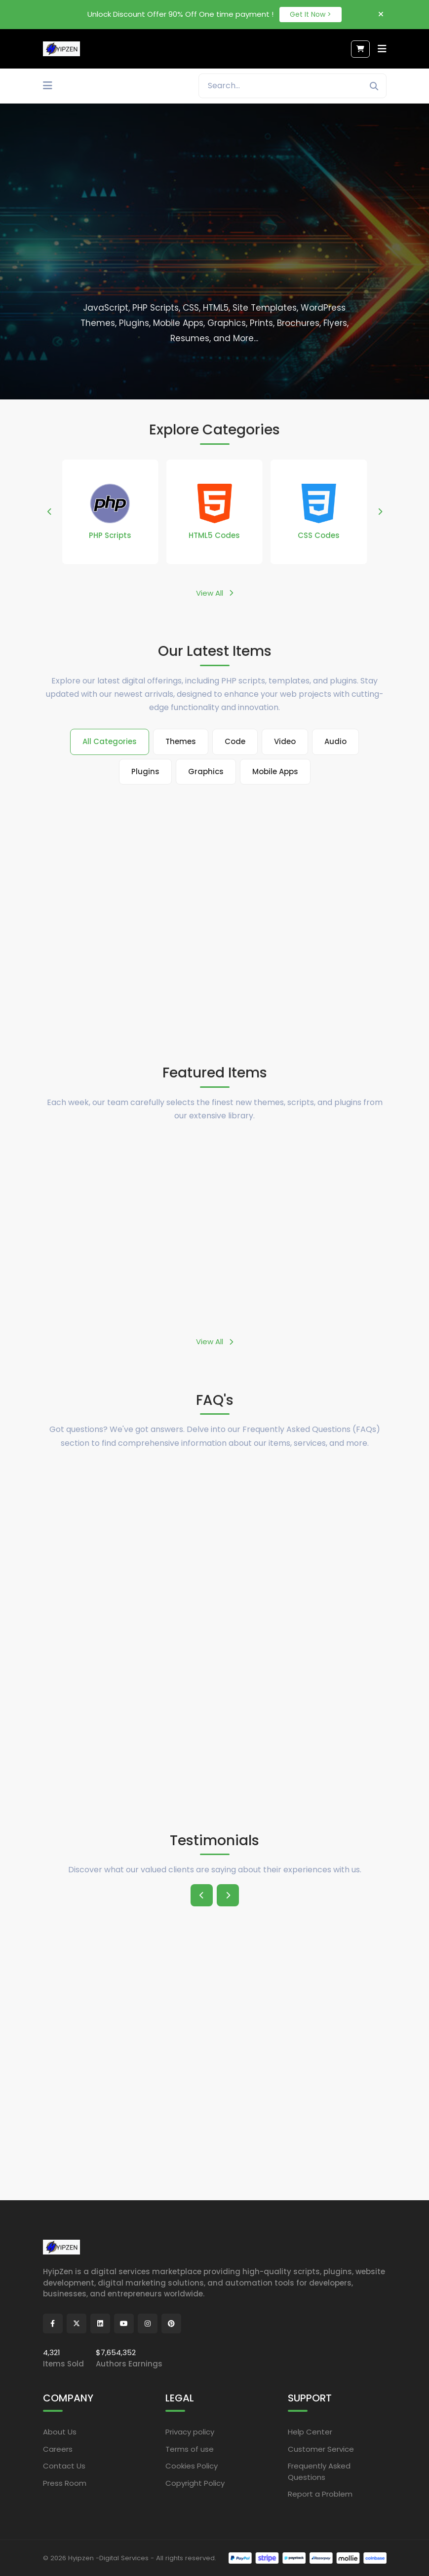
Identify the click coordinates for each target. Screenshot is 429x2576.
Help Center (310, 2432)
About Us (60, 2432)
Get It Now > (310, 14)
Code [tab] (235, 741)
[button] (49, 512)
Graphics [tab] (206, 771)
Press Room (64, 2483)
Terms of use (189, 2449)
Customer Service (321, 2449)
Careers (58, 2449)
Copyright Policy (195, 2483)
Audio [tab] (335, 741)
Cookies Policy (191, 2466)
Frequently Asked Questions (319, 2471)
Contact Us (64, 2466)
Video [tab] (285, 741)
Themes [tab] (180, 741)
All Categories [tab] (109, 741)
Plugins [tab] (145, 771)
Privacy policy (189, 2432)
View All (214, 593)
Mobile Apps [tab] (275, 771)
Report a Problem (320, 2494)
